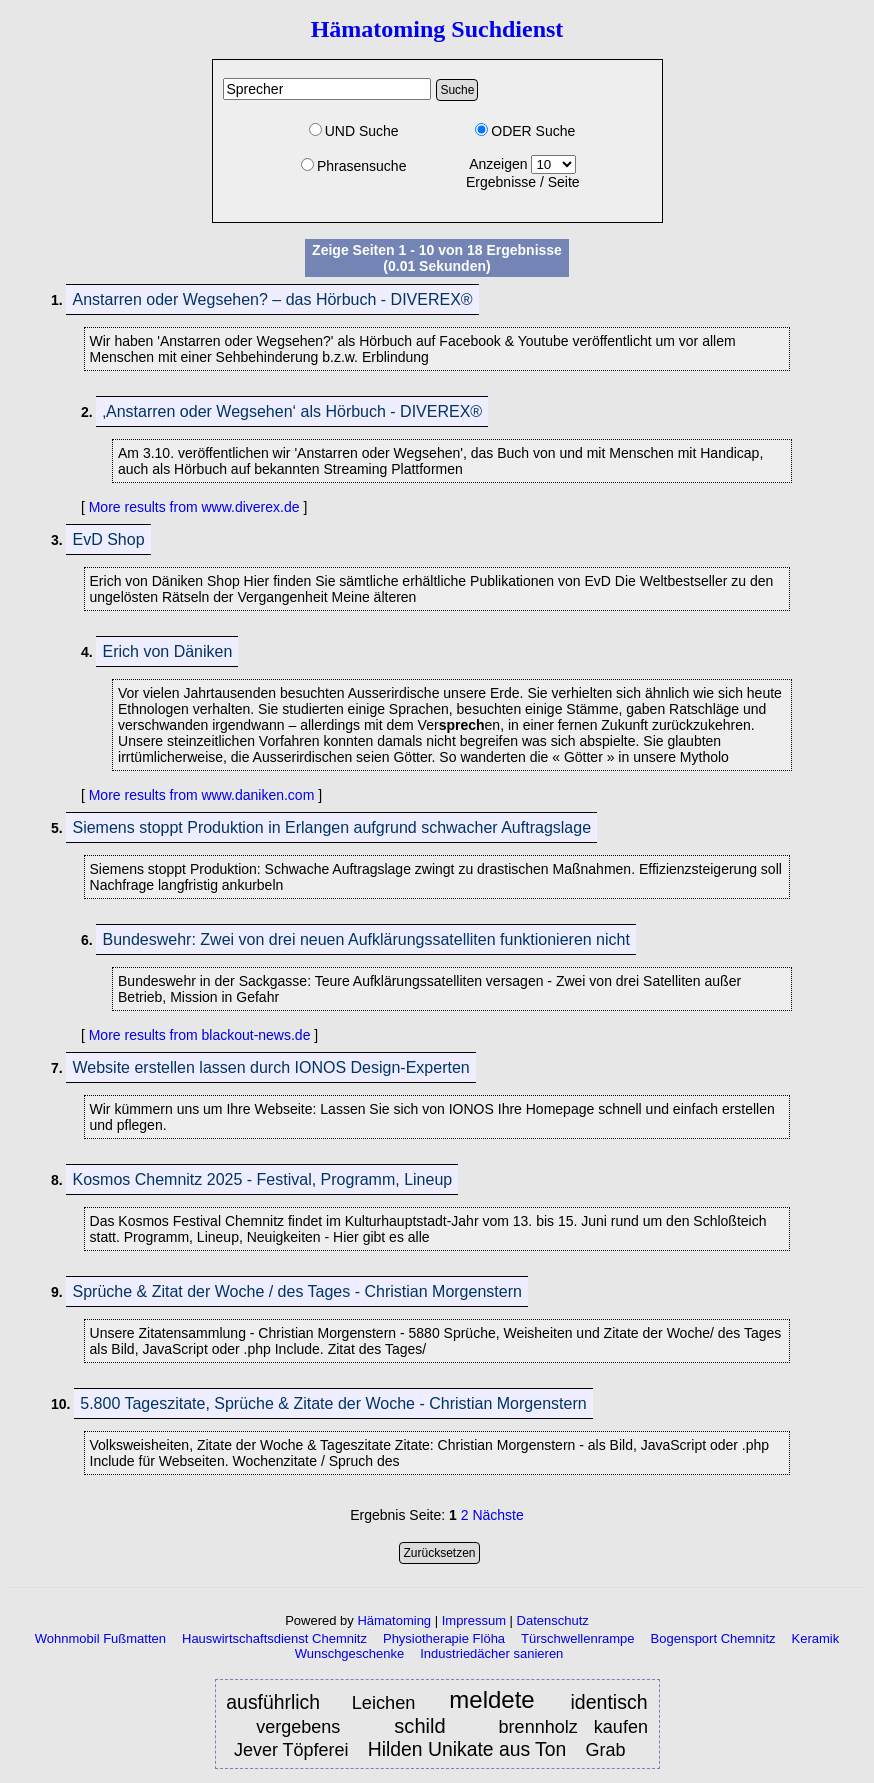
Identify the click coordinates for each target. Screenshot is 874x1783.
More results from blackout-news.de (200, 1035)
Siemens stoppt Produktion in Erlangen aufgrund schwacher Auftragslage (331, 827)
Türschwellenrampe (577, 1638)
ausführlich (273, 1702)
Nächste (497, 1515)
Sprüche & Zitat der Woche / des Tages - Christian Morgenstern (296, 1291)
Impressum (474, 1620)
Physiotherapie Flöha (444, 1638)
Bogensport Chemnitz (713, 1638)
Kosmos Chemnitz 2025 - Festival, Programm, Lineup (262, 1179)
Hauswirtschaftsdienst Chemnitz (274, 1638)
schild (419, 1726)
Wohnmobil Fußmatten (100, 1638)
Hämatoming (394, 1620)
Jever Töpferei (291, 1750)
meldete (497, 1700)
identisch (609, 1702)
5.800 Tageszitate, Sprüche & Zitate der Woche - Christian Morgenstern (333, 1403)
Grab (607, 1750)
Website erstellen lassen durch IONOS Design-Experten (270, 1067)
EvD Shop (108, 539)
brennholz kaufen (573, 1727)
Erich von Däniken (167, 651)
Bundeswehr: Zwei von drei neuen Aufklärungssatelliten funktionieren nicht (365, 939)
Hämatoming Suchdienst (437, 29)
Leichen (388, 1703)
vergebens (306, 1727)
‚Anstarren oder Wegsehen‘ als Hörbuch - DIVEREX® (292, 411)
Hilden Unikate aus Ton (467, 1749)
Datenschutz (553, 1620)
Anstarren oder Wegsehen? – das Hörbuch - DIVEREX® (272, 299)
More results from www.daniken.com (202, 795)
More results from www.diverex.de (194, 507)
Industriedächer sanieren (491, 1653)
